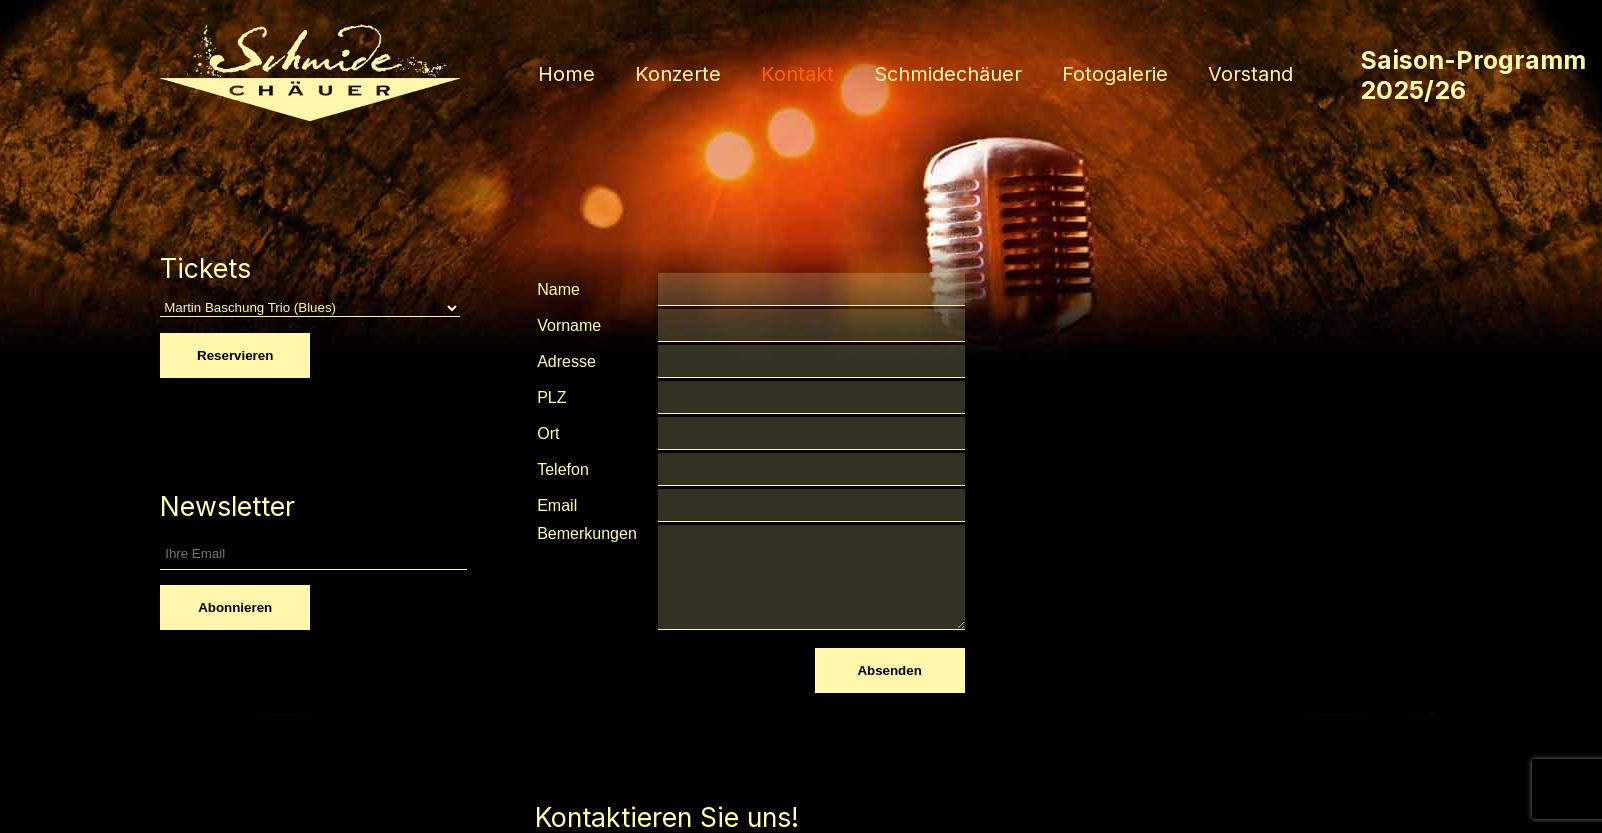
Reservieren (235, 355)
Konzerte (678, 74)
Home (566, 74)
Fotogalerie (1115, 74)
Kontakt (797, 74)
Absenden (889, 670)
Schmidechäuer (948, 74)
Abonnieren (235, 607)
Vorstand (1250, 74)
